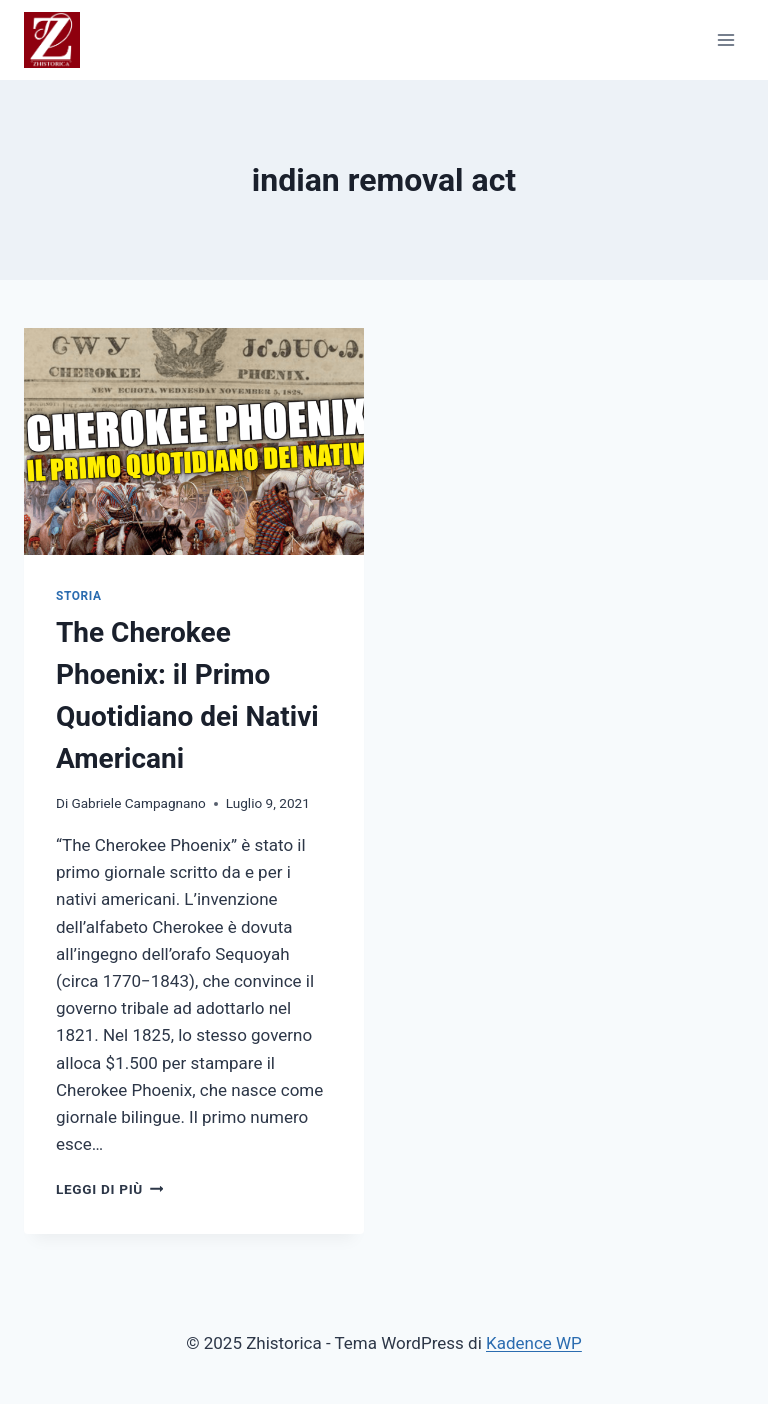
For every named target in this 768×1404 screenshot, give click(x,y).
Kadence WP (534, 1343)
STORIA (78, 596)
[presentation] (194, 441)
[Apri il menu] (725, 39)
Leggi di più (109, 1189)
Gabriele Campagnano (138, 803)
